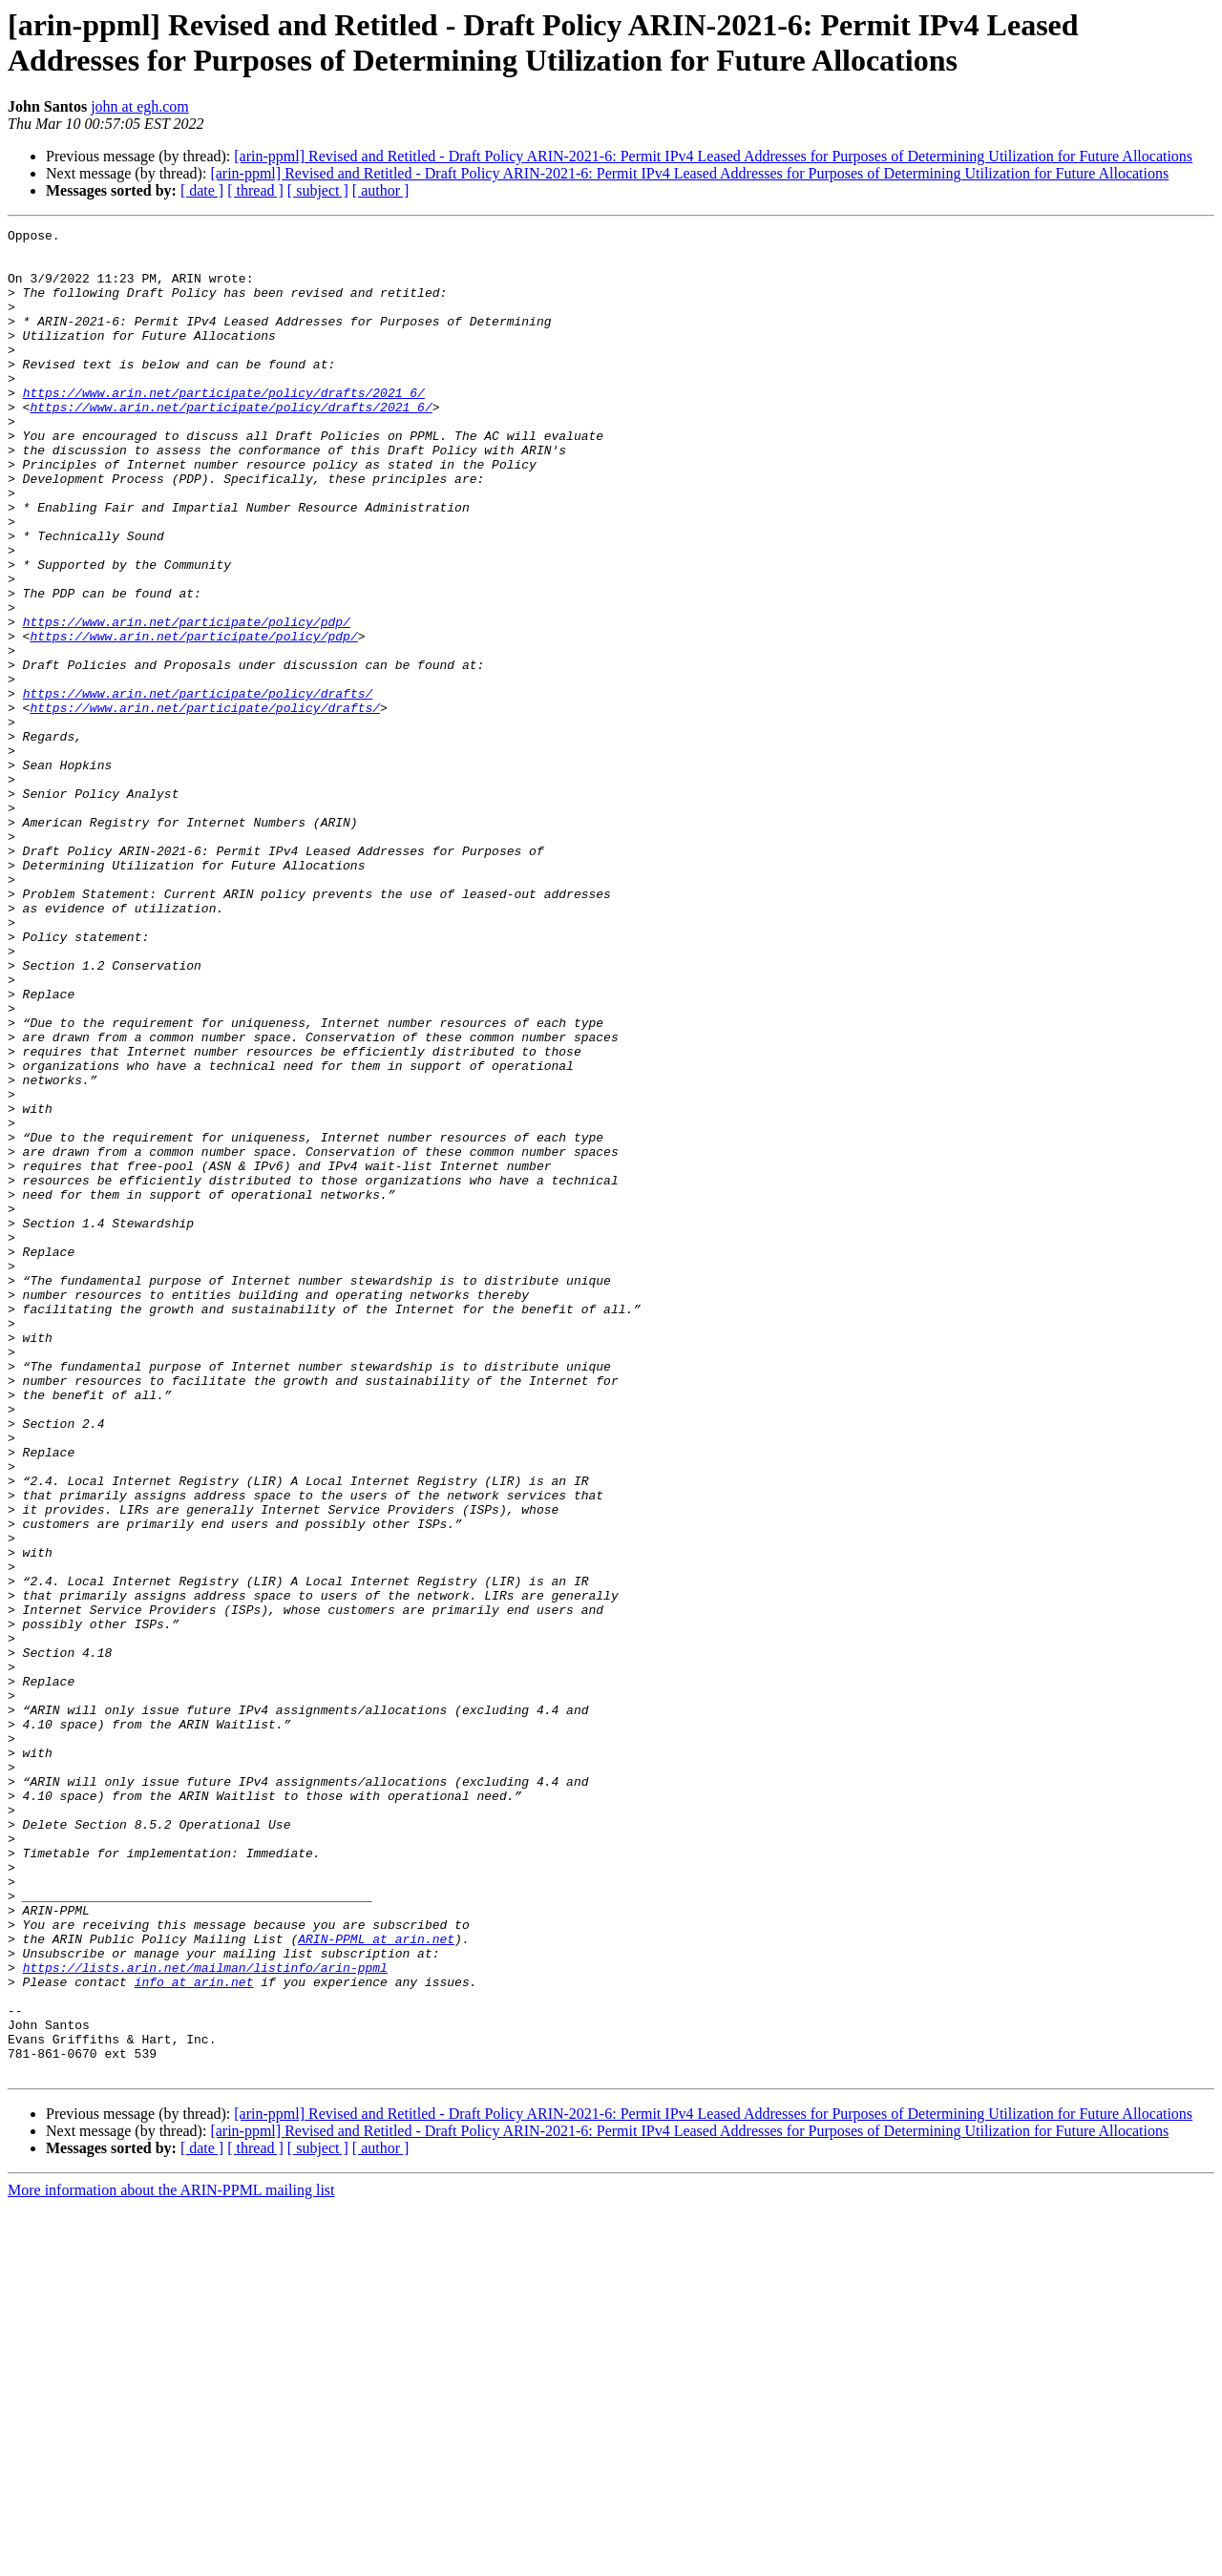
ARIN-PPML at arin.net (376, 2282)
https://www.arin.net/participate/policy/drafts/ (198, 787)
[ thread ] (255, 190)
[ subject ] (317, 190)
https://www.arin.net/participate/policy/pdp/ (186, 701)
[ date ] (201, 190)
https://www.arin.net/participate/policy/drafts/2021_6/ (224, 426)
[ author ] (381, 190)
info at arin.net (194, 2333)
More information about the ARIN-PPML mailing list (171, 2559)
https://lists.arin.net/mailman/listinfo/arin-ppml (205, 2316)
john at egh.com (140, 106)
